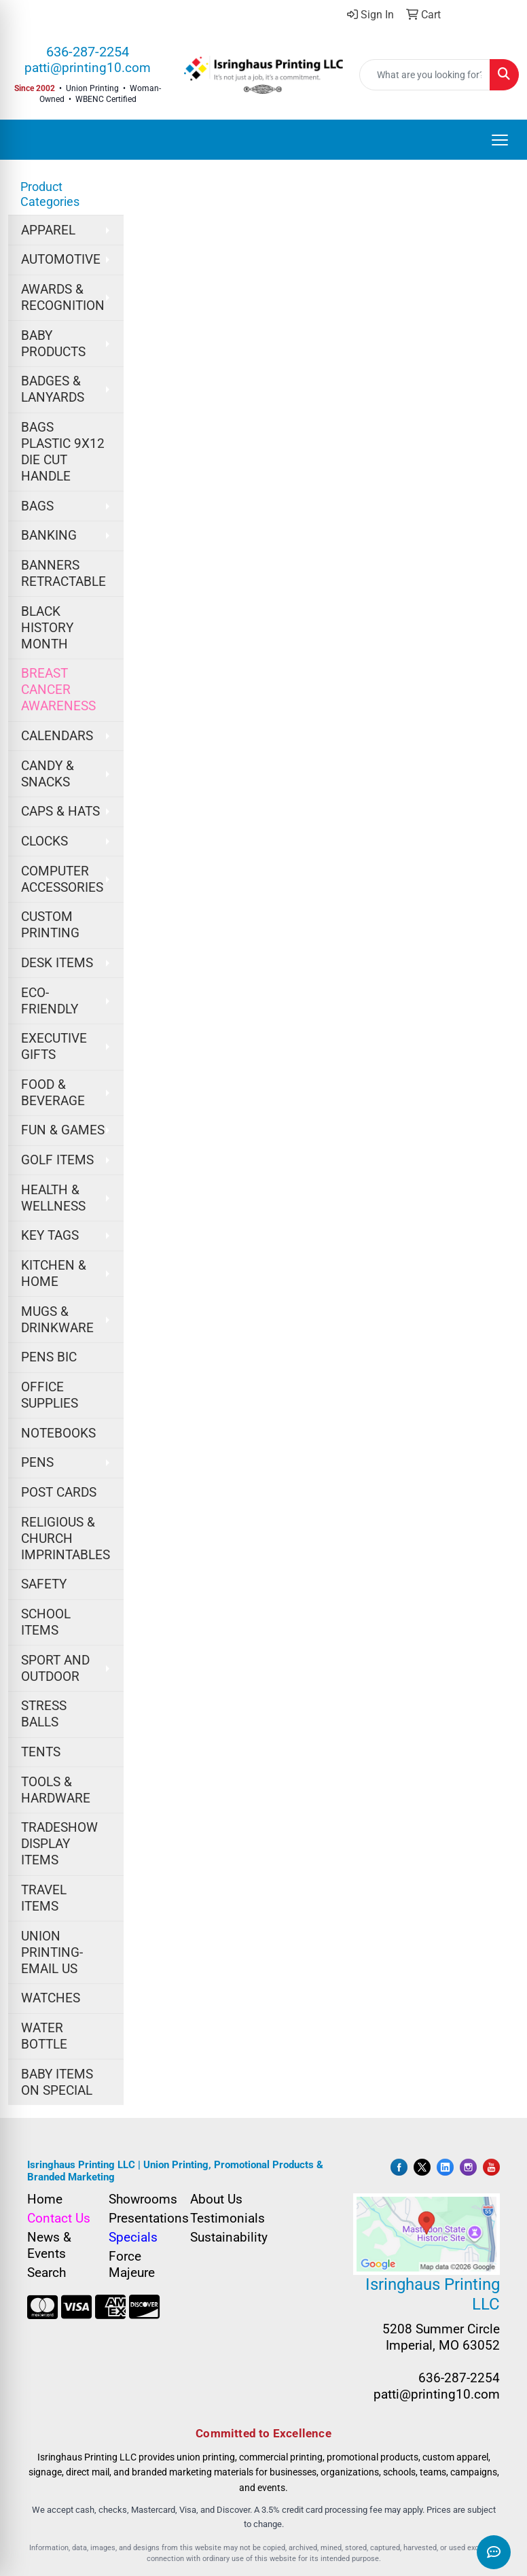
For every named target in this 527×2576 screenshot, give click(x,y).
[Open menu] (499, 140)
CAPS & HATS (60, 811)
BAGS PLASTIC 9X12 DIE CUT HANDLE (63, 452)
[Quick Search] (424, 74)
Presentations (141, 2218)
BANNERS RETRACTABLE (63, 573)
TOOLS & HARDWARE (55, 1790)
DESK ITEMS (57, 963)
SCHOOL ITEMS (46, 1622)
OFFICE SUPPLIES (49, 1395)
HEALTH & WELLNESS (53, 1198)
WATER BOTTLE (44, 2036)
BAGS (37, 506)
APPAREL (48, 230)
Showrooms (141, 2199)
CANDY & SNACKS (47, 774)
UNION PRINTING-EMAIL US (52, 1953)
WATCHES (50, 1998)
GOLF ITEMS (57, 1160)
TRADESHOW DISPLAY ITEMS (59, 1844)
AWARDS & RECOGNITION (63, 297)
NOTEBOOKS (58, 1433)
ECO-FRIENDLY (49, 1001)
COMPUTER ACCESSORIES (62, 879)
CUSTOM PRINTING (50, 925)
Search (46, 2272)
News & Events (49, 2245)
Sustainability (222, 2237)
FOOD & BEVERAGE (53, 1093)
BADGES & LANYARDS (52, 389)
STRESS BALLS (44, 1714)
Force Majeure (132, 2264)
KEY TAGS (50, 1235)
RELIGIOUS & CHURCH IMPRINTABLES (65, 1539)
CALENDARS (57, 736)
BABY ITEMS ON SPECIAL (57, 2082)
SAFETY (44, 1584)
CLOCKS (44, 841)
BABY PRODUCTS (53, 344)
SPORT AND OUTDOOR (55, 1668)
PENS (37, 1462)
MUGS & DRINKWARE (57, 1320)
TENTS (40, 1752)
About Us (216, 2199)
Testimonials (222, 2218)
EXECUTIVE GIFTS (54, 1046)
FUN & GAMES (63, 1130)
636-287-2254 (87, 51)
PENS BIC (49, 1357)
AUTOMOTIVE (61, 259)
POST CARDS (58, 1492)
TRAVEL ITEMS (44, 1898)
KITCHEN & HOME (53, 1273)
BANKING (49, 535)
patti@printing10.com (87, 67)
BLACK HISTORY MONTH (47, 628)
